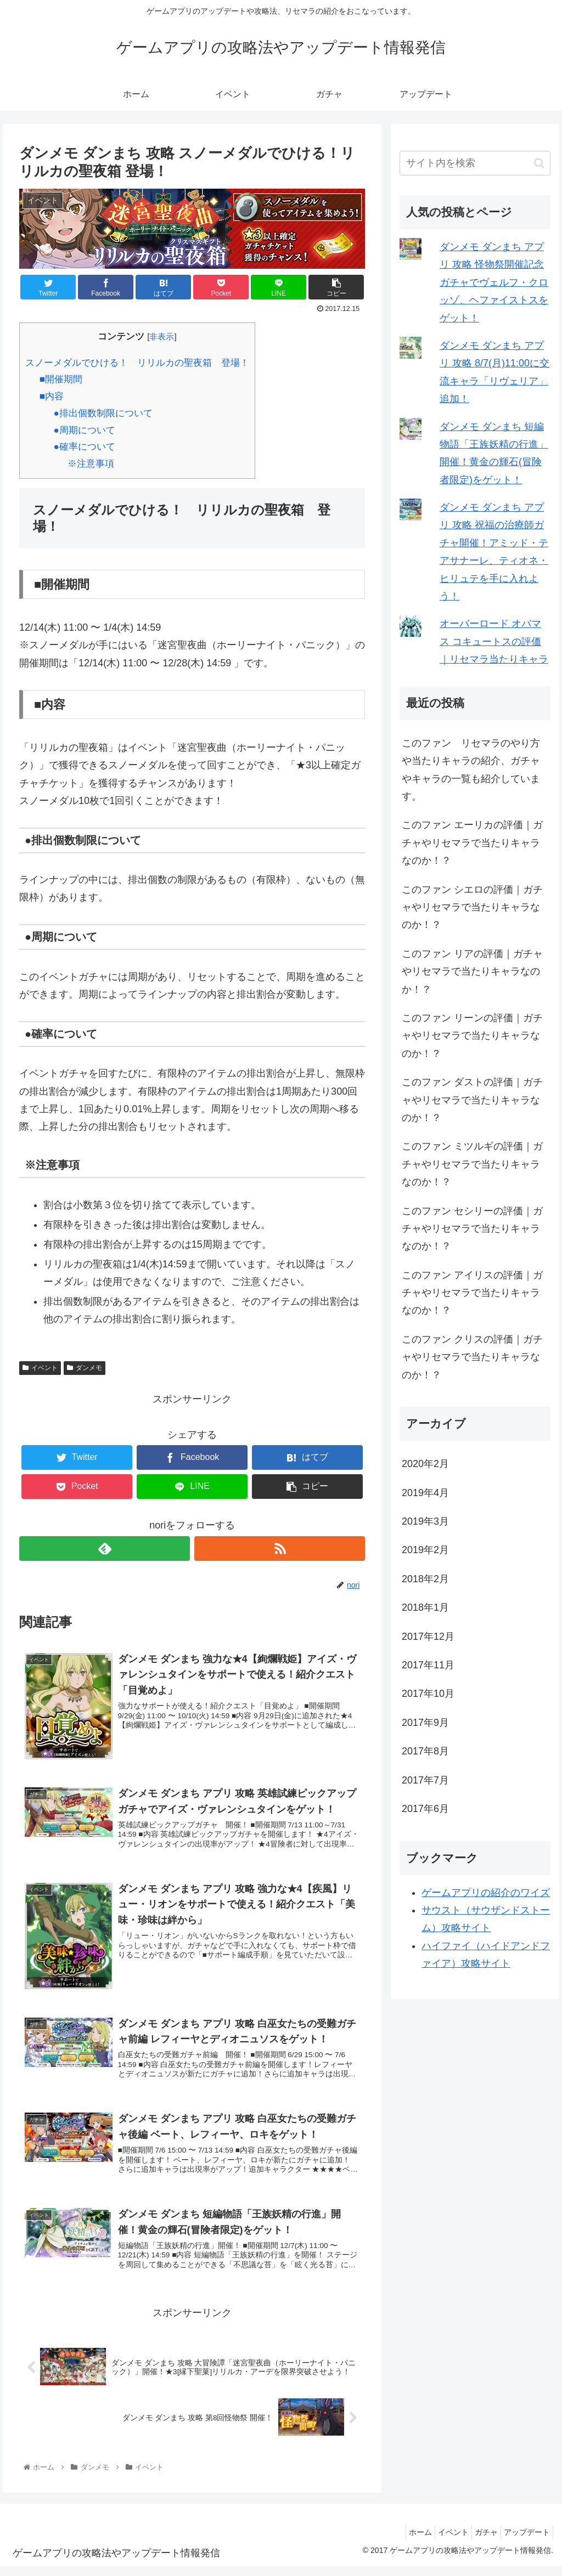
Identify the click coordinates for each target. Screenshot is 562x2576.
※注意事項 (91, 463)
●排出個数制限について (102, 413)
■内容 (52, 396)
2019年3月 (425, 1521)
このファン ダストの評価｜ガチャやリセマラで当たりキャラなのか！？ (472, 1100)
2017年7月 (425, 1780)
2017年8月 (425, 1751)
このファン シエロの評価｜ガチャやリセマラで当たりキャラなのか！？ (472, 907)
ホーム (401, 2541)
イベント (40, 1368)
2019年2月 (425, 1549)
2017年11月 (428, 1665)
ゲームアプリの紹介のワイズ (486, 1892)
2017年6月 (425, 1808)
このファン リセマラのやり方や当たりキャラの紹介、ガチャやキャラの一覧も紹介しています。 (471, 770)
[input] (475, 163)
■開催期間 (61, 379)
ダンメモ (84, 1368)
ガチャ (478, 2541)
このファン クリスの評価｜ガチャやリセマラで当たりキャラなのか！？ (472, 1357)
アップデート (524, 2541)
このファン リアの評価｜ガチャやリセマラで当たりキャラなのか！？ (472, 971)
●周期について (84, 430)
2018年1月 (425, 1607)
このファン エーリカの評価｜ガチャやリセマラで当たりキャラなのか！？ (472, 842)
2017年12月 (428, 1636)
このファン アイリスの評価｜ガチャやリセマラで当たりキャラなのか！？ (472, 1293)
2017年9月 (425, 1722)
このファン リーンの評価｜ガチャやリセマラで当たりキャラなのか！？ (472, 1035)
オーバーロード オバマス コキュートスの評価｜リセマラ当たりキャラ (494, 641)
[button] (539, 163)
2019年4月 (425, 1492)
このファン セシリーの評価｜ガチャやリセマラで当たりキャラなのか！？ (472, 1228)
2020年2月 (425, 1463)
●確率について (84, 446)
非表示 (161, 336)
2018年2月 (425, 1578)
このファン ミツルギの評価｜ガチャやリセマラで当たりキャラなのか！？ (472, 1164)
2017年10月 (428, 1693)
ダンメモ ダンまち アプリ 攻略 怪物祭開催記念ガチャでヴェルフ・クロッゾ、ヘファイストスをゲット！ (494, 282)
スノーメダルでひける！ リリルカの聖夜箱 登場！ (137, 363)
